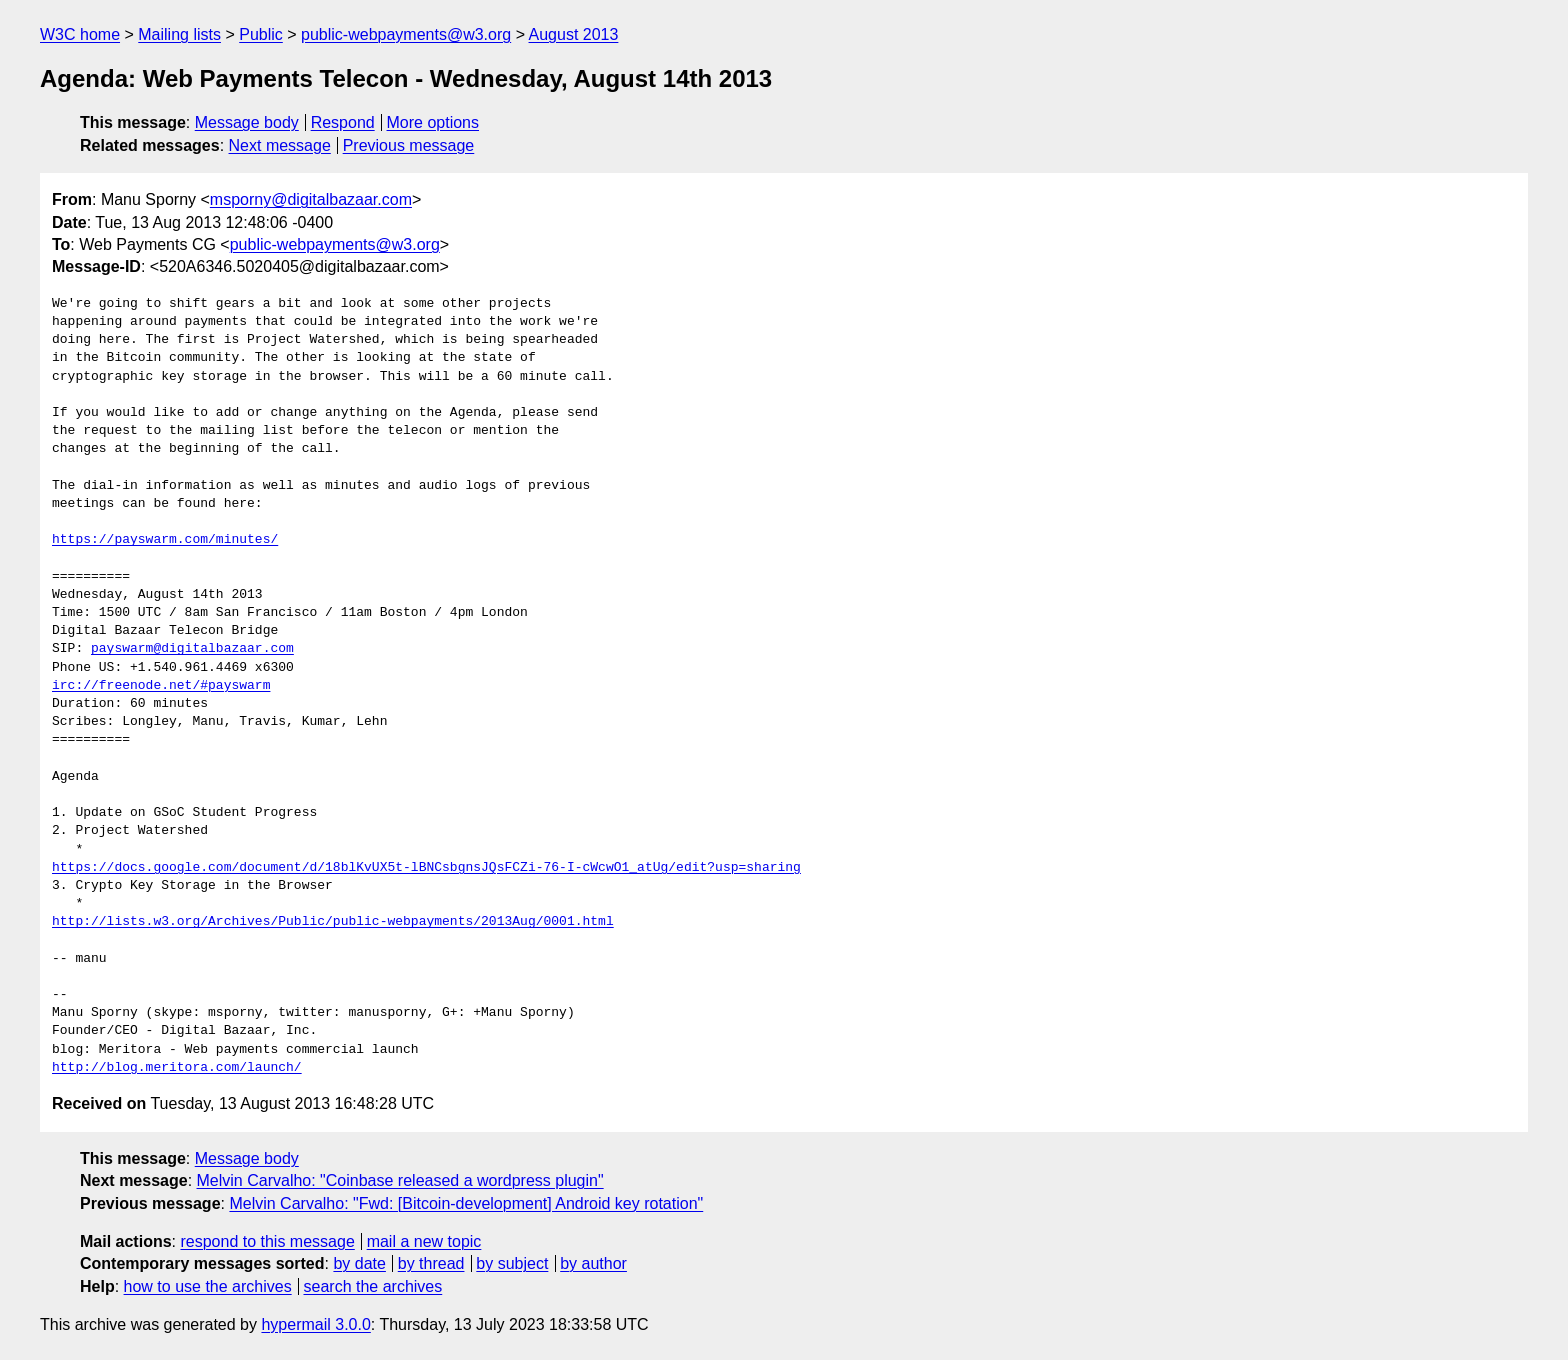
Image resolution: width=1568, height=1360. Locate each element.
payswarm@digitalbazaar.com (192, 649)
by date (359, 1263)
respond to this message (267, 1241)
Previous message (409, 145)
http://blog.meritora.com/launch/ (177, 1068)
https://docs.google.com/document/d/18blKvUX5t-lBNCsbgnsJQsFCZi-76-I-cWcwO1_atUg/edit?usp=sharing (426, 868)
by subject (512, 1263)
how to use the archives (208, 1286)
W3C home (80, 34)
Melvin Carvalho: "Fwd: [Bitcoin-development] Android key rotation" (466, 1203)
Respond (343, 122)
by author (593, 1263)
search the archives (373, 1286)
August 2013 (574, 34)
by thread (431, 1263)
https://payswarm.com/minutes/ (165, 540)
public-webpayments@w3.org (406, 34)
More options (433, 122)
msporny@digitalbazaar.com (311, 199)
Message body (247, 122)
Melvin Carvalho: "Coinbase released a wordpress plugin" (400, 1180)
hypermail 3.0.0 (315, 1324)
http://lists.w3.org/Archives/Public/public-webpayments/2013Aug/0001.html (333, 922)
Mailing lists (179, 34)
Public (261, 34)
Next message (280, 145)
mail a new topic (424, 1241)
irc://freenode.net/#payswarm (161, 686)
